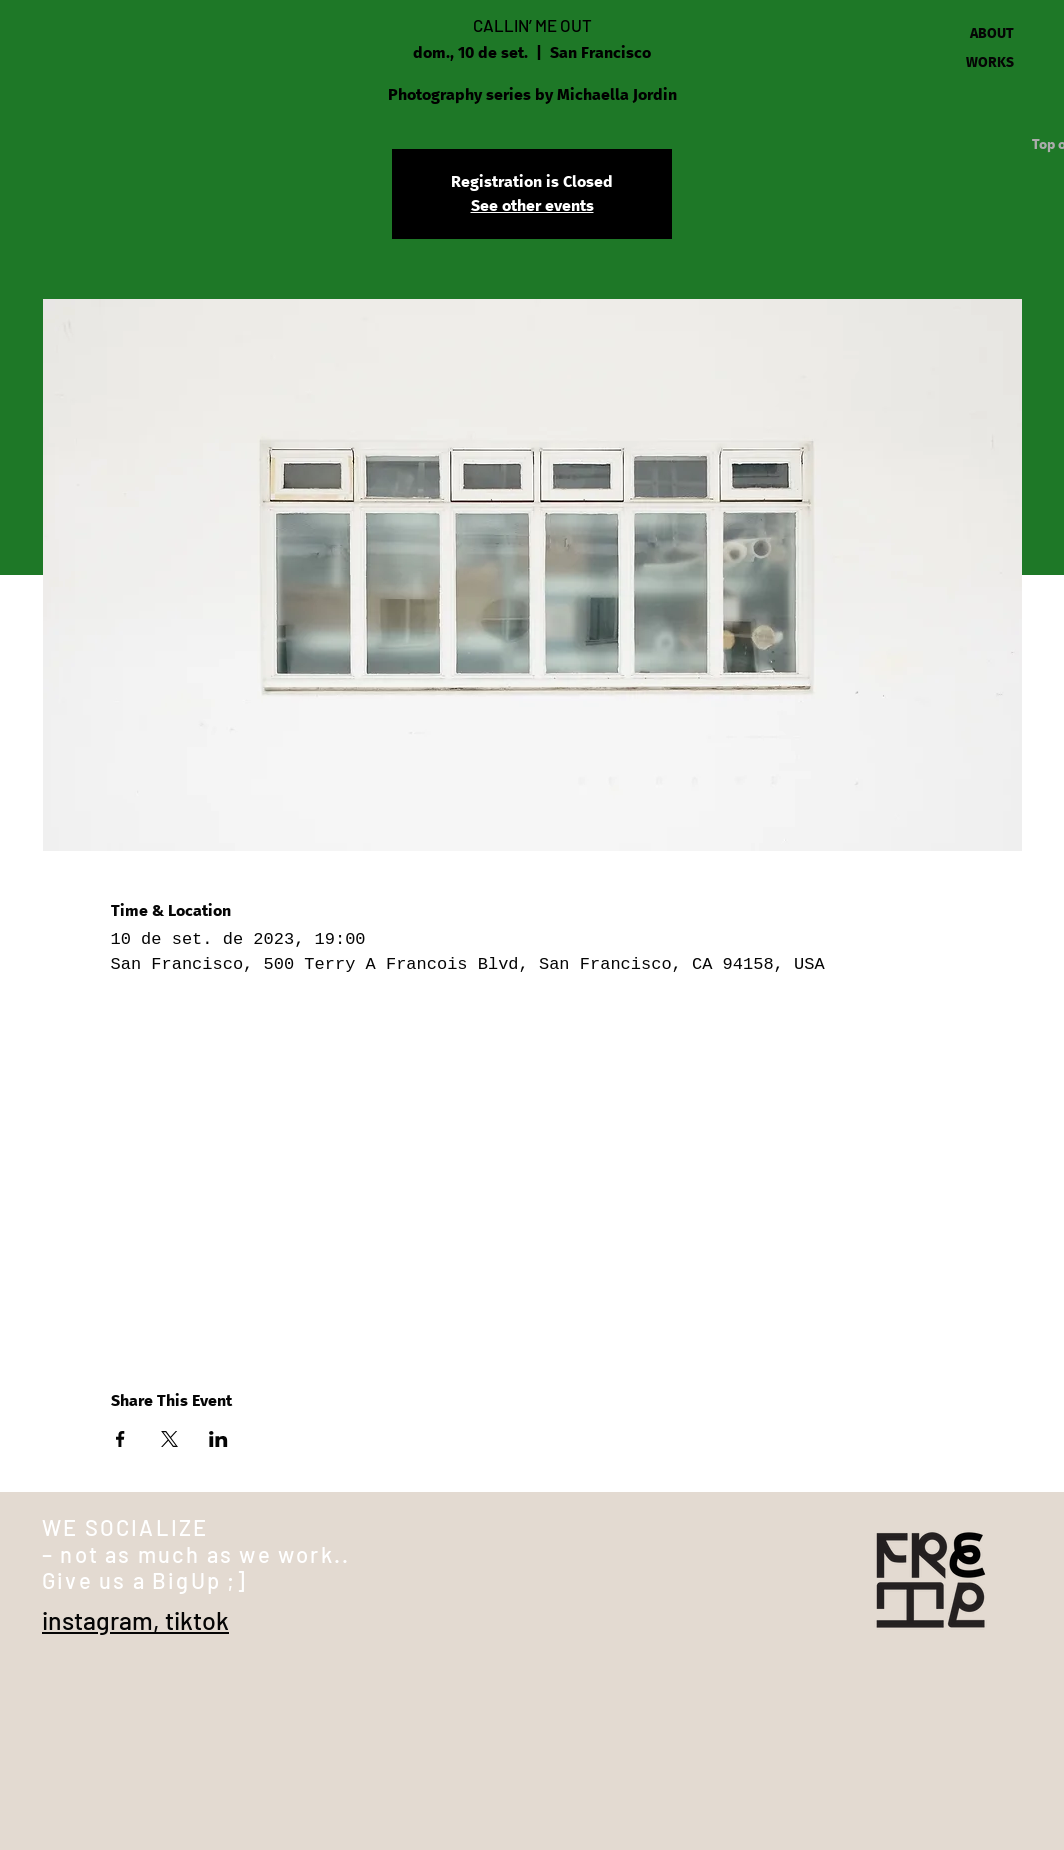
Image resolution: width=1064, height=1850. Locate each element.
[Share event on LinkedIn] (218, 1439)
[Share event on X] (169, 1439)
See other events (532, 206)
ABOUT (992, 34)
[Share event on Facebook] (120, 1439)
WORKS (990, 63)
